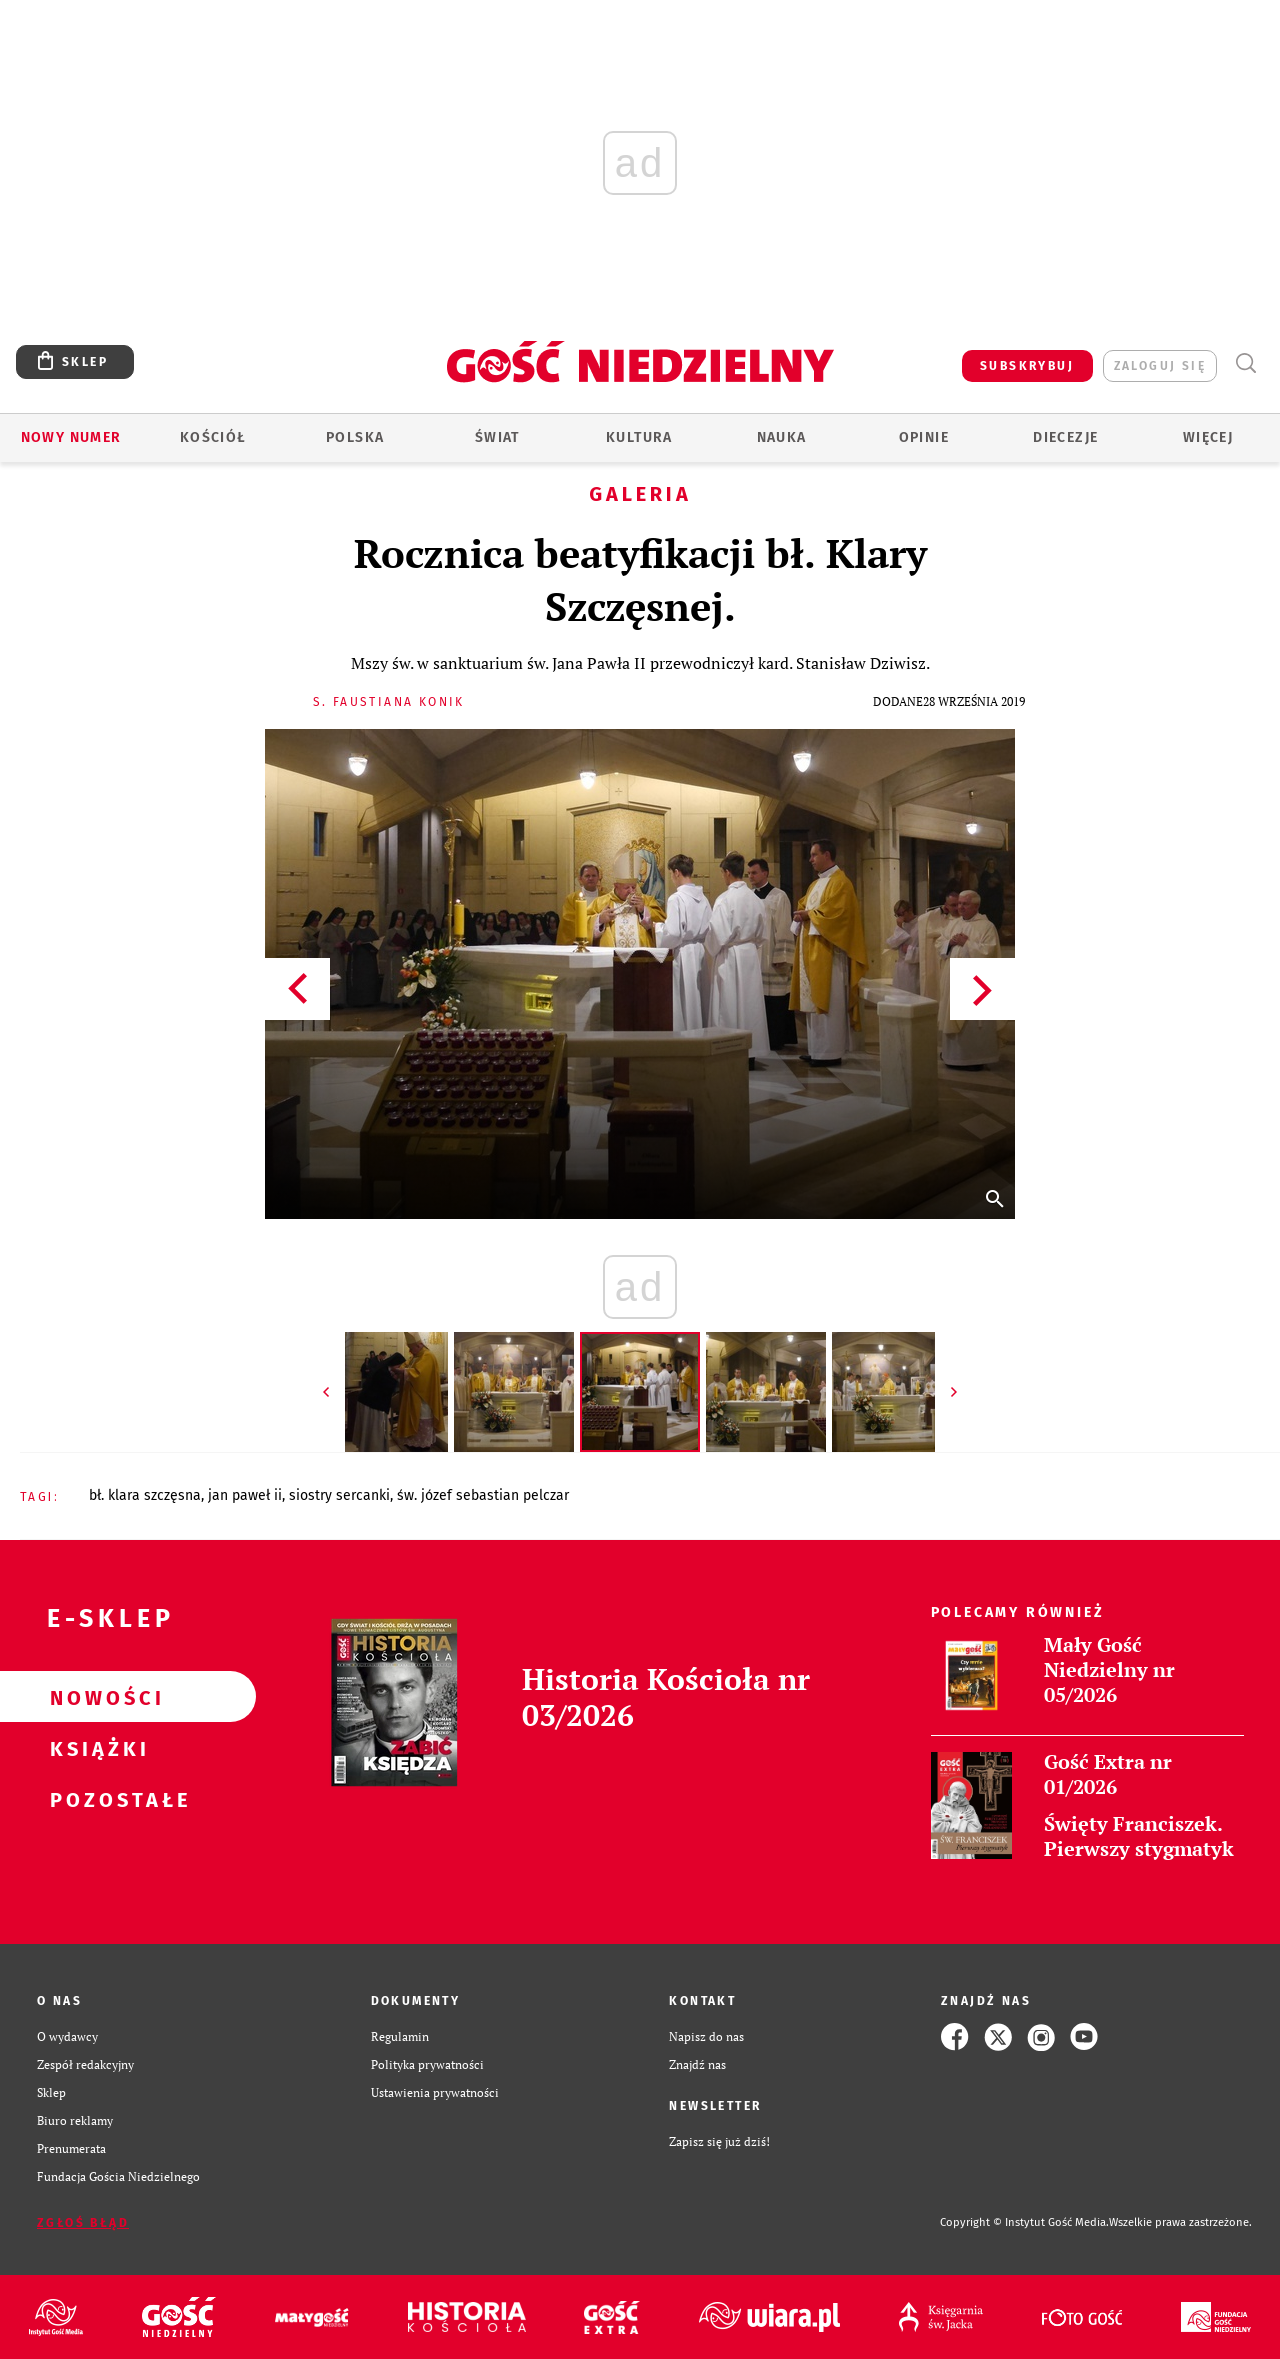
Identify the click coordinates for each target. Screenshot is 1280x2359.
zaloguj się (1160, 366)
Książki (96, 1748)
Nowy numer (71, 437)
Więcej (1208, 437)
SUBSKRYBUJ (1027, 366)
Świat (497, 437)
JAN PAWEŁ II (245, 1495)
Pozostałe (96, 1799)
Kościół (213, 437)
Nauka (782, 437)
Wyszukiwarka (1245, 363)
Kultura (639, 437)
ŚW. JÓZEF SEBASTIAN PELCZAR (483, 1495)
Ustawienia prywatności (435, 2092)
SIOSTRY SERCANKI (339, 1495)
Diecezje (1065, 437)
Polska (355, 437)
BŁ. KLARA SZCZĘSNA (145, 1495)
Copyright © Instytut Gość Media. (1024, 2222)
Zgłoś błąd (83, 2223)
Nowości (96, 1697)
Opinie (924, 437)
